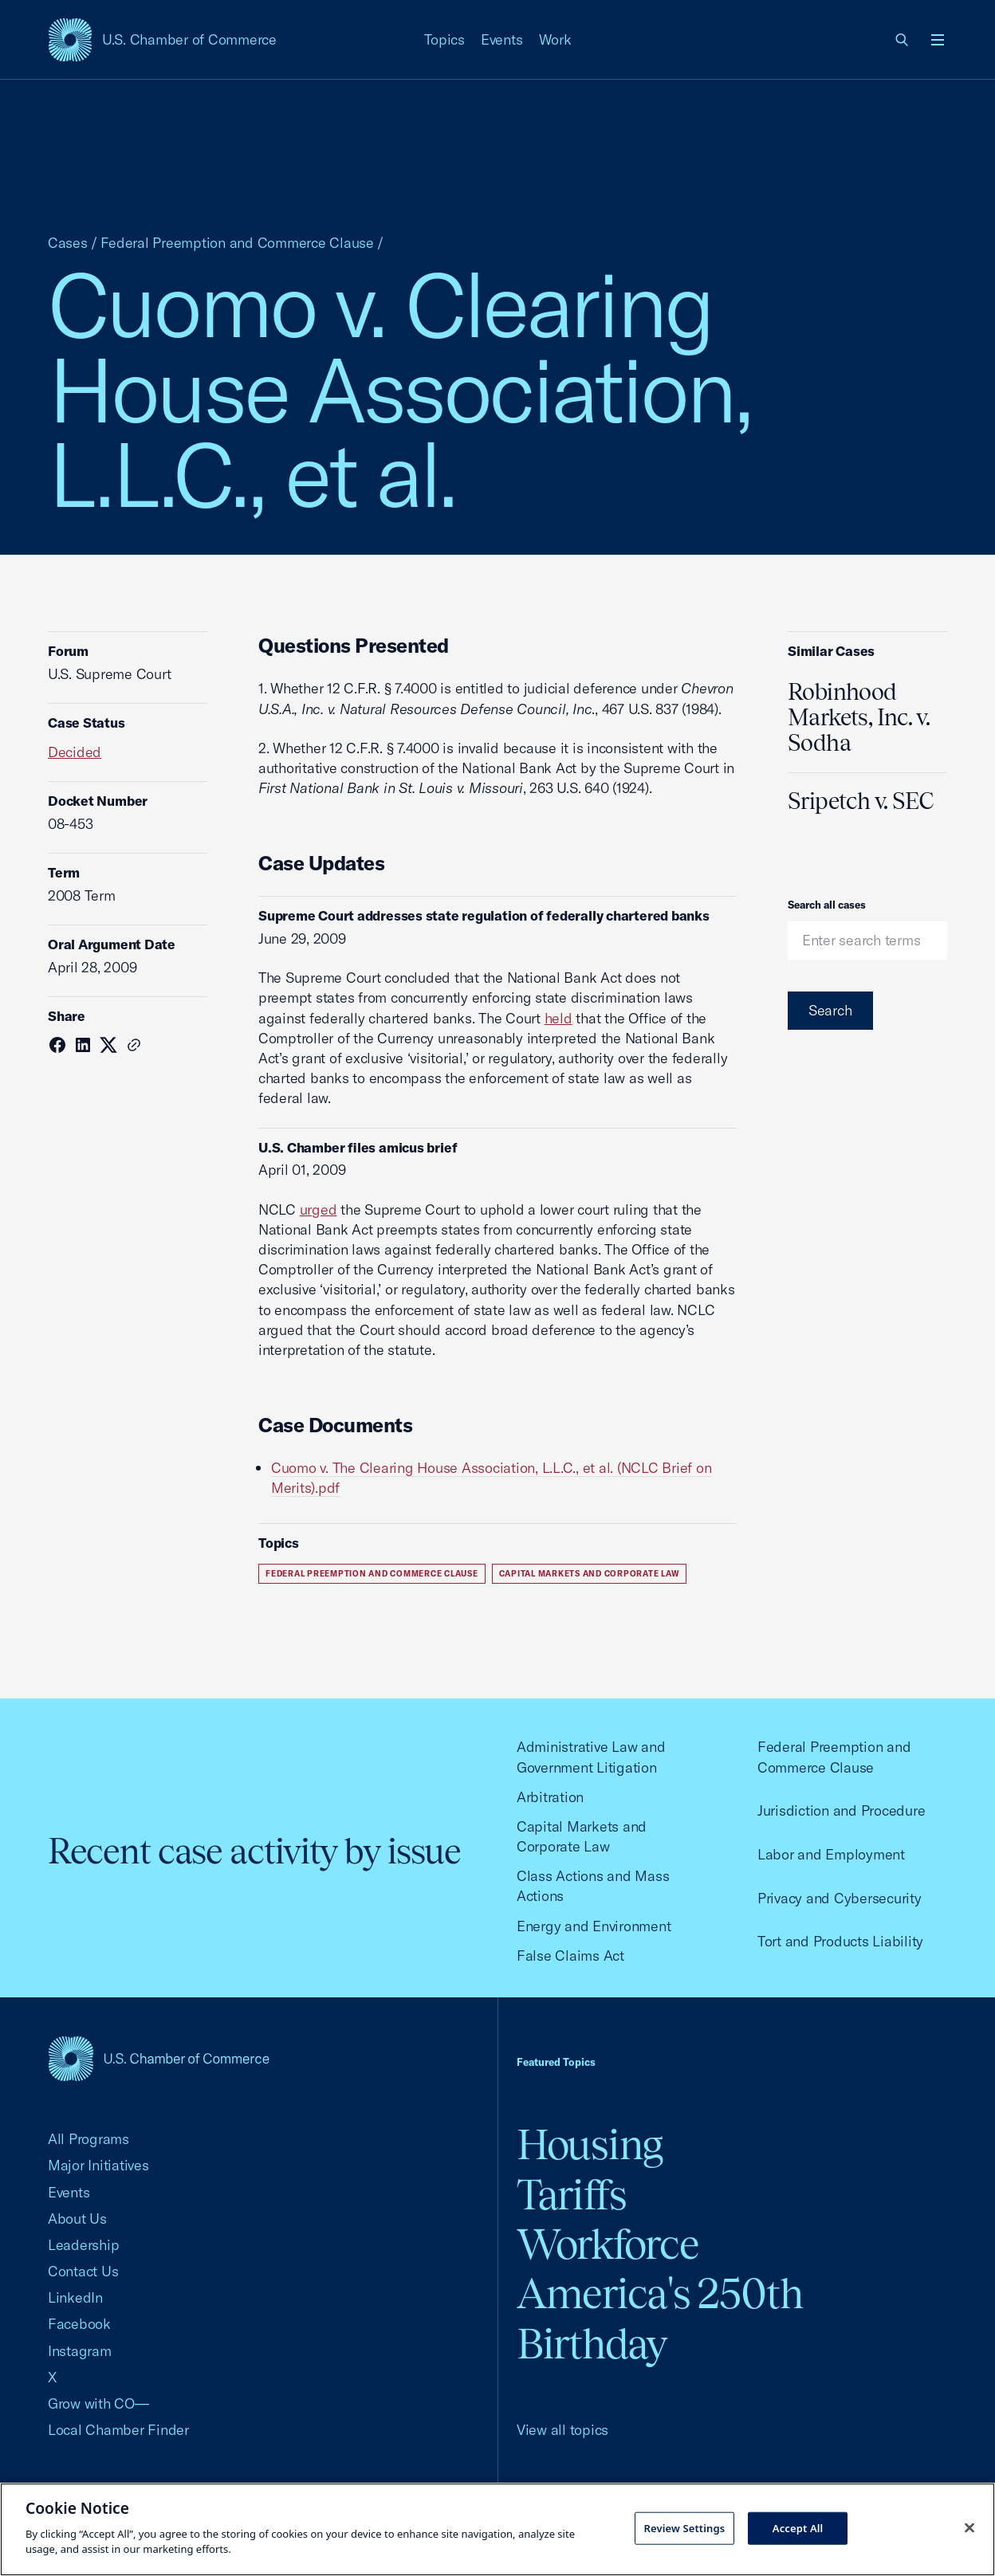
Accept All (798, 2527)
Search (830, 1010)
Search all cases (827, 904)
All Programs (88, 2139)
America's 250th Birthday (660, 2318)
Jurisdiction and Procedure (841, 1810)
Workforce (607, 2244)
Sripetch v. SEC (861, 801)
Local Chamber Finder (118, 2430)
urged (318, 1209)
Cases (68, 243)
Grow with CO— (98, 2403)
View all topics (562, 2430)
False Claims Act (570, 1955)
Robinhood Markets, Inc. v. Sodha (859, 717)
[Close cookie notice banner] (969, 2527)
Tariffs (572, 2194)
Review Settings (685, 2527)
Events (502, 39)
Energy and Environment (594, 1926)
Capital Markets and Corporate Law (589, 1574)
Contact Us (83, 2271)
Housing (590, 2144)
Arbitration (550, 1797)
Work (555, 39)
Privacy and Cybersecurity (839, 1898)
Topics (445, 39)
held (558, 1018)
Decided (74, 752)
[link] (902, 39)
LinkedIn (75, 2297)
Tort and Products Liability (840, 1941)
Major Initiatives (98, 2165)
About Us (77, 2218)
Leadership (83, 2245)
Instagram (80, 2351)
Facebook (79, 2324)
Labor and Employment (831, 1854)
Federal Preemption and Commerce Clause (237, 243)
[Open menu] (937, 39)
